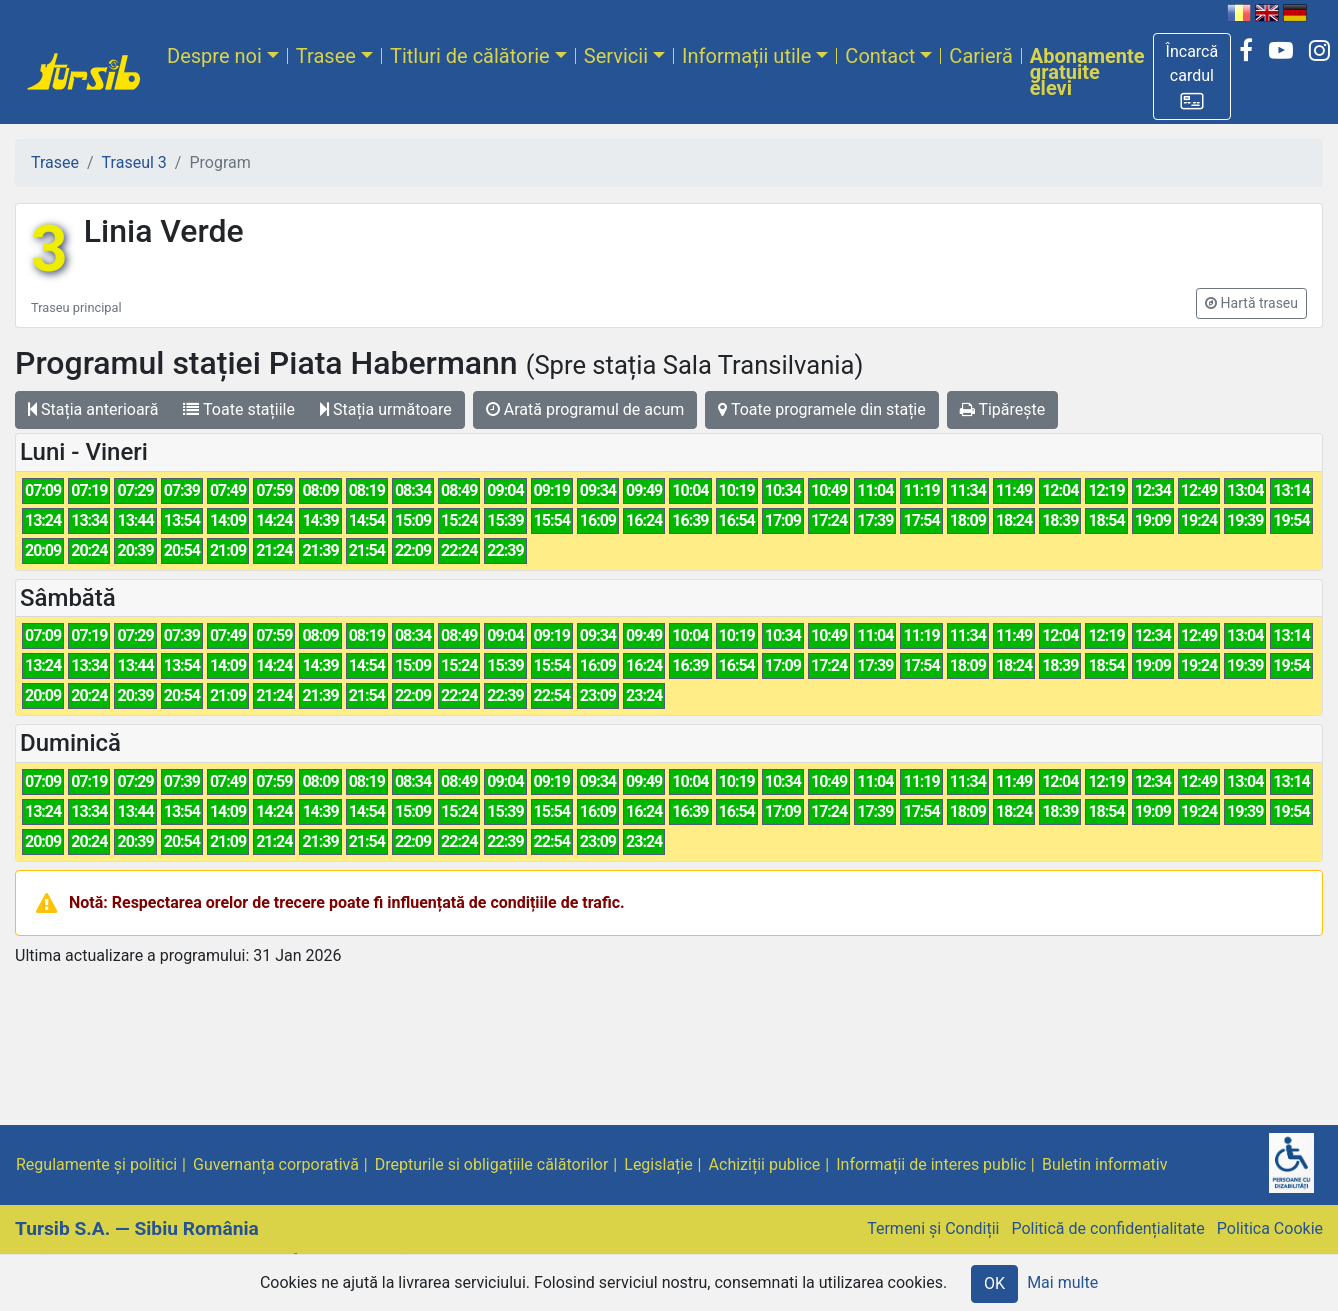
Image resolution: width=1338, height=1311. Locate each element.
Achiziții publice (765, 1164)
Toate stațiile (239, 409)
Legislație (658, 1164)
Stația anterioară (93, 409)
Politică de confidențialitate (1107, 1228)
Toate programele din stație (822, 409)
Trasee (326, 56)
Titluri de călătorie (470, 56)
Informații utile (746, 56)
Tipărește (1003, 409)
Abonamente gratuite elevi (1087, 72)
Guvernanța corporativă (276, 1164)
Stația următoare (386, 409)
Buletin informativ (1105, 1164)
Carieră (980, 56)
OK (994, 1283)
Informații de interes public (931, 1164)
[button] (1192, 76)
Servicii (616, 56)
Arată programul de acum (585, 409)
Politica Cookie (1270, 1228)
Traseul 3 (134, 162)
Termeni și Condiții (933, 1228)
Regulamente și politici (96, 1164)
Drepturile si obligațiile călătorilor (492, 1164)
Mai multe (1062, 1282)
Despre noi (214, 56)
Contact (880, 56)
